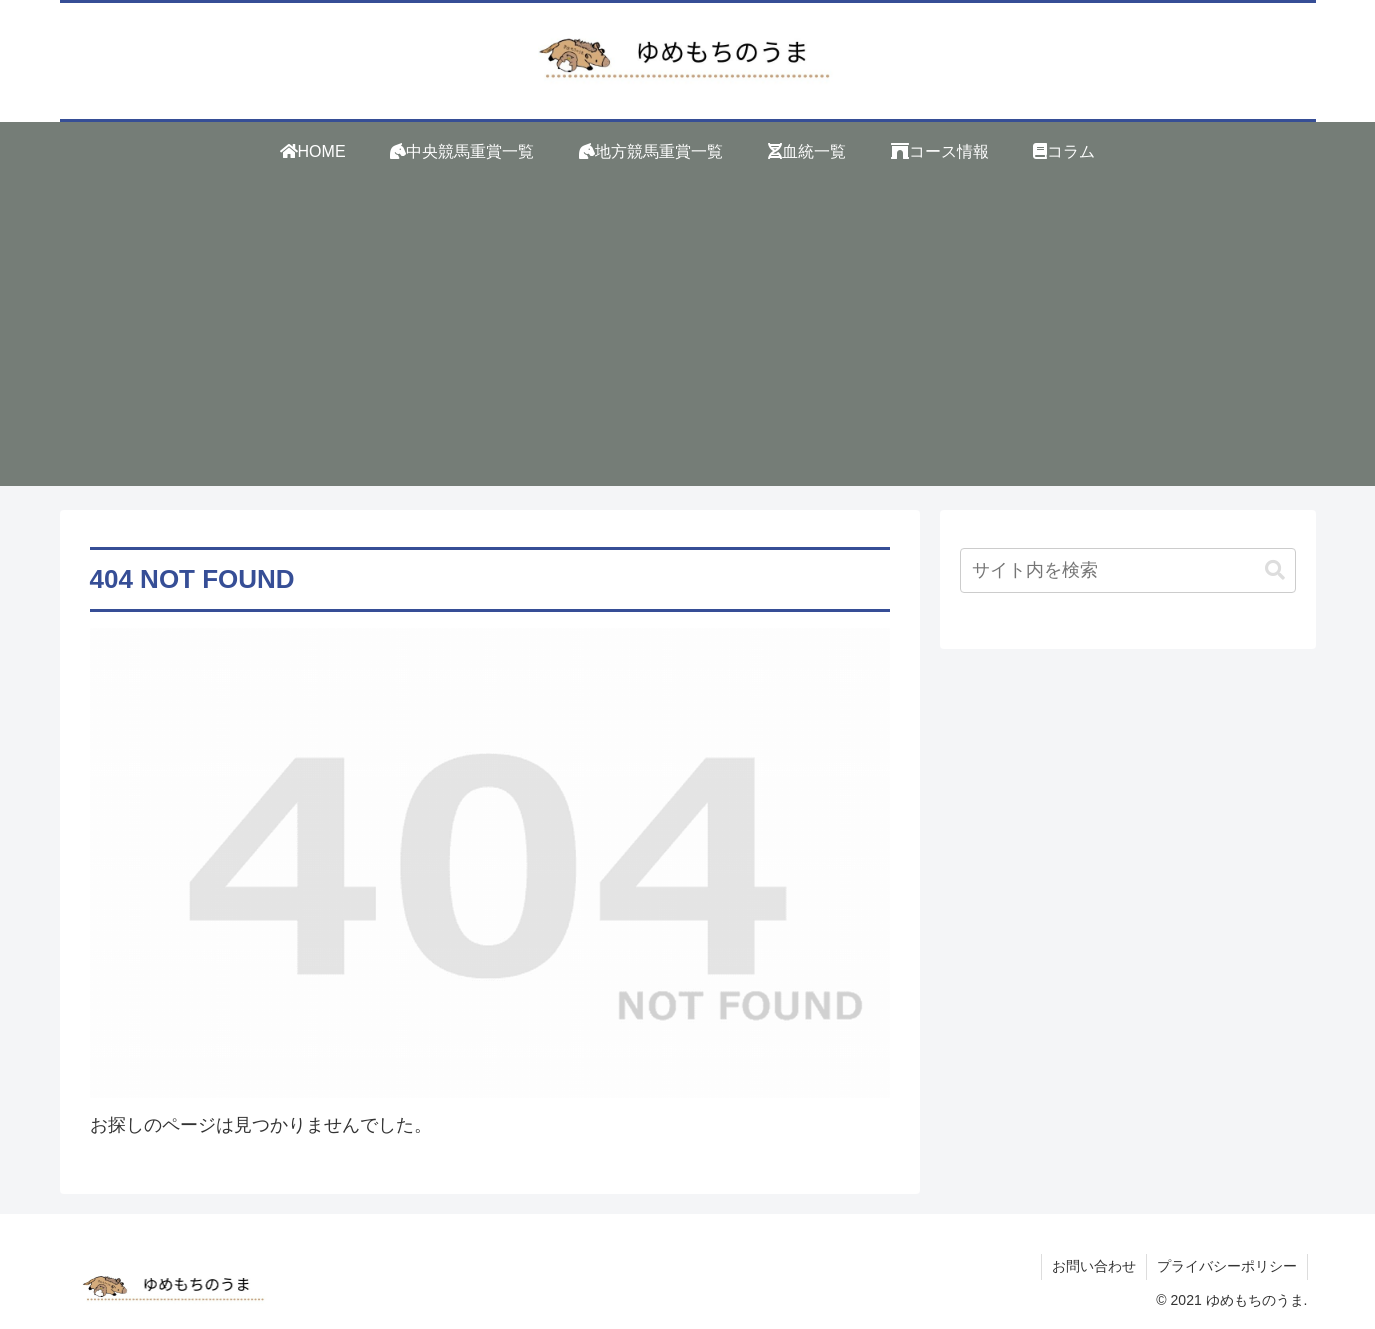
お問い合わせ (1094, 1266)
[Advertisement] (688, 346)
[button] (1275, 570)
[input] (1128, 570)
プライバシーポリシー (1227, 1266)
